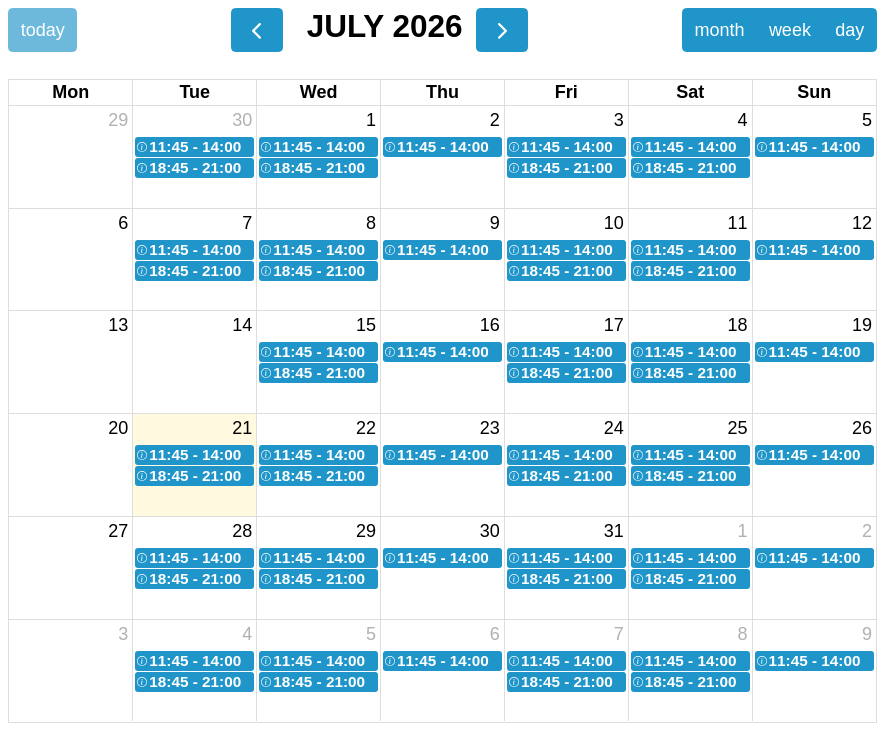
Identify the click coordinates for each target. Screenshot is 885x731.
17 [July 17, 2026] (614, 325)
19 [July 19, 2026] (862, 325)
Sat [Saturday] (690, 92)
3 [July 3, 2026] (619, 120)
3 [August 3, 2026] (123, 634)
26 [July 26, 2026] (862, 428)
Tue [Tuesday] (194, 92)
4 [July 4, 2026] (743, 120)
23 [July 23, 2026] (490, 428)
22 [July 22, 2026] (366, 428)
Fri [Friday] (566, 92)
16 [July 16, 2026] (490, 325)
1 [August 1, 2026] (743, 531)
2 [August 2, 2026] (867, 531)
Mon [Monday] (70, 92)
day (849, 30)
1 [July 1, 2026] (371, 120)
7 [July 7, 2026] (247, 223)
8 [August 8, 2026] (743, 634)
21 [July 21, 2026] (242, 428)
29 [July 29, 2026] (366, 531)
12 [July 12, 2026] (862, 223)
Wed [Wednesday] (319, 92)
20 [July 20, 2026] (118, 428)
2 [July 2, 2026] (495, 120)
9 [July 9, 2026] (495, 223)
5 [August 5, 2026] (371, 634)
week (790, 30)
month (719, 30)
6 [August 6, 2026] (495, 634)
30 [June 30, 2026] (242, 120)
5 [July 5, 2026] (867, 120)
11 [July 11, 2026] (738, 223)
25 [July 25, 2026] (738, 428)
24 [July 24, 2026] (614, 428)
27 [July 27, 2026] (118, 531)
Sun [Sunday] (814, 92)
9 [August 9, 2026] (867, 634)
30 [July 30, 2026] (490, 531)
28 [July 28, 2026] (242, 531)
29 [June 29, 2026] (118, 120)
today (43, 30)
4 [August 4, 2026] (247, 634)
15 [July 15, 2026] (366, 325)
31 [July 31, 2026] (614, 531)
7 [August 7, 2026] (619, 634)
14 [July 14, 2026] (242, 325)
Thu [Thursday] (442, 92)
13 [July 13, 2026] (118, 325)
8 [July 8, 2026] (371, 223)
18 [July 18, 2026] (738, 325)
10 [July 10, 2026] (614, 223)
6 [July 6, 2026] (123, 223)
